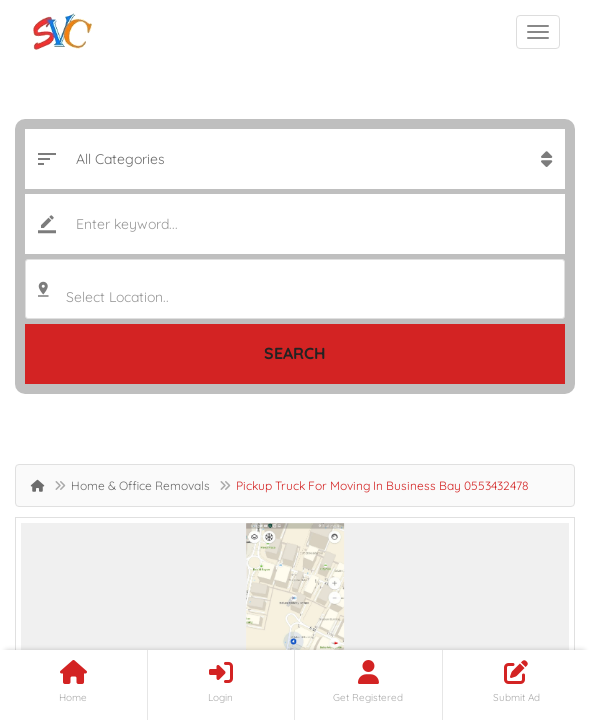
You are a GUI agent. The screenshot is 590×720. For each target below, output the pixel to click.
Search (295, 353)
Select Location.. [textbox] (117, 297)
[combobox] (295, 289)
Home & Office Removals (140, 485)
